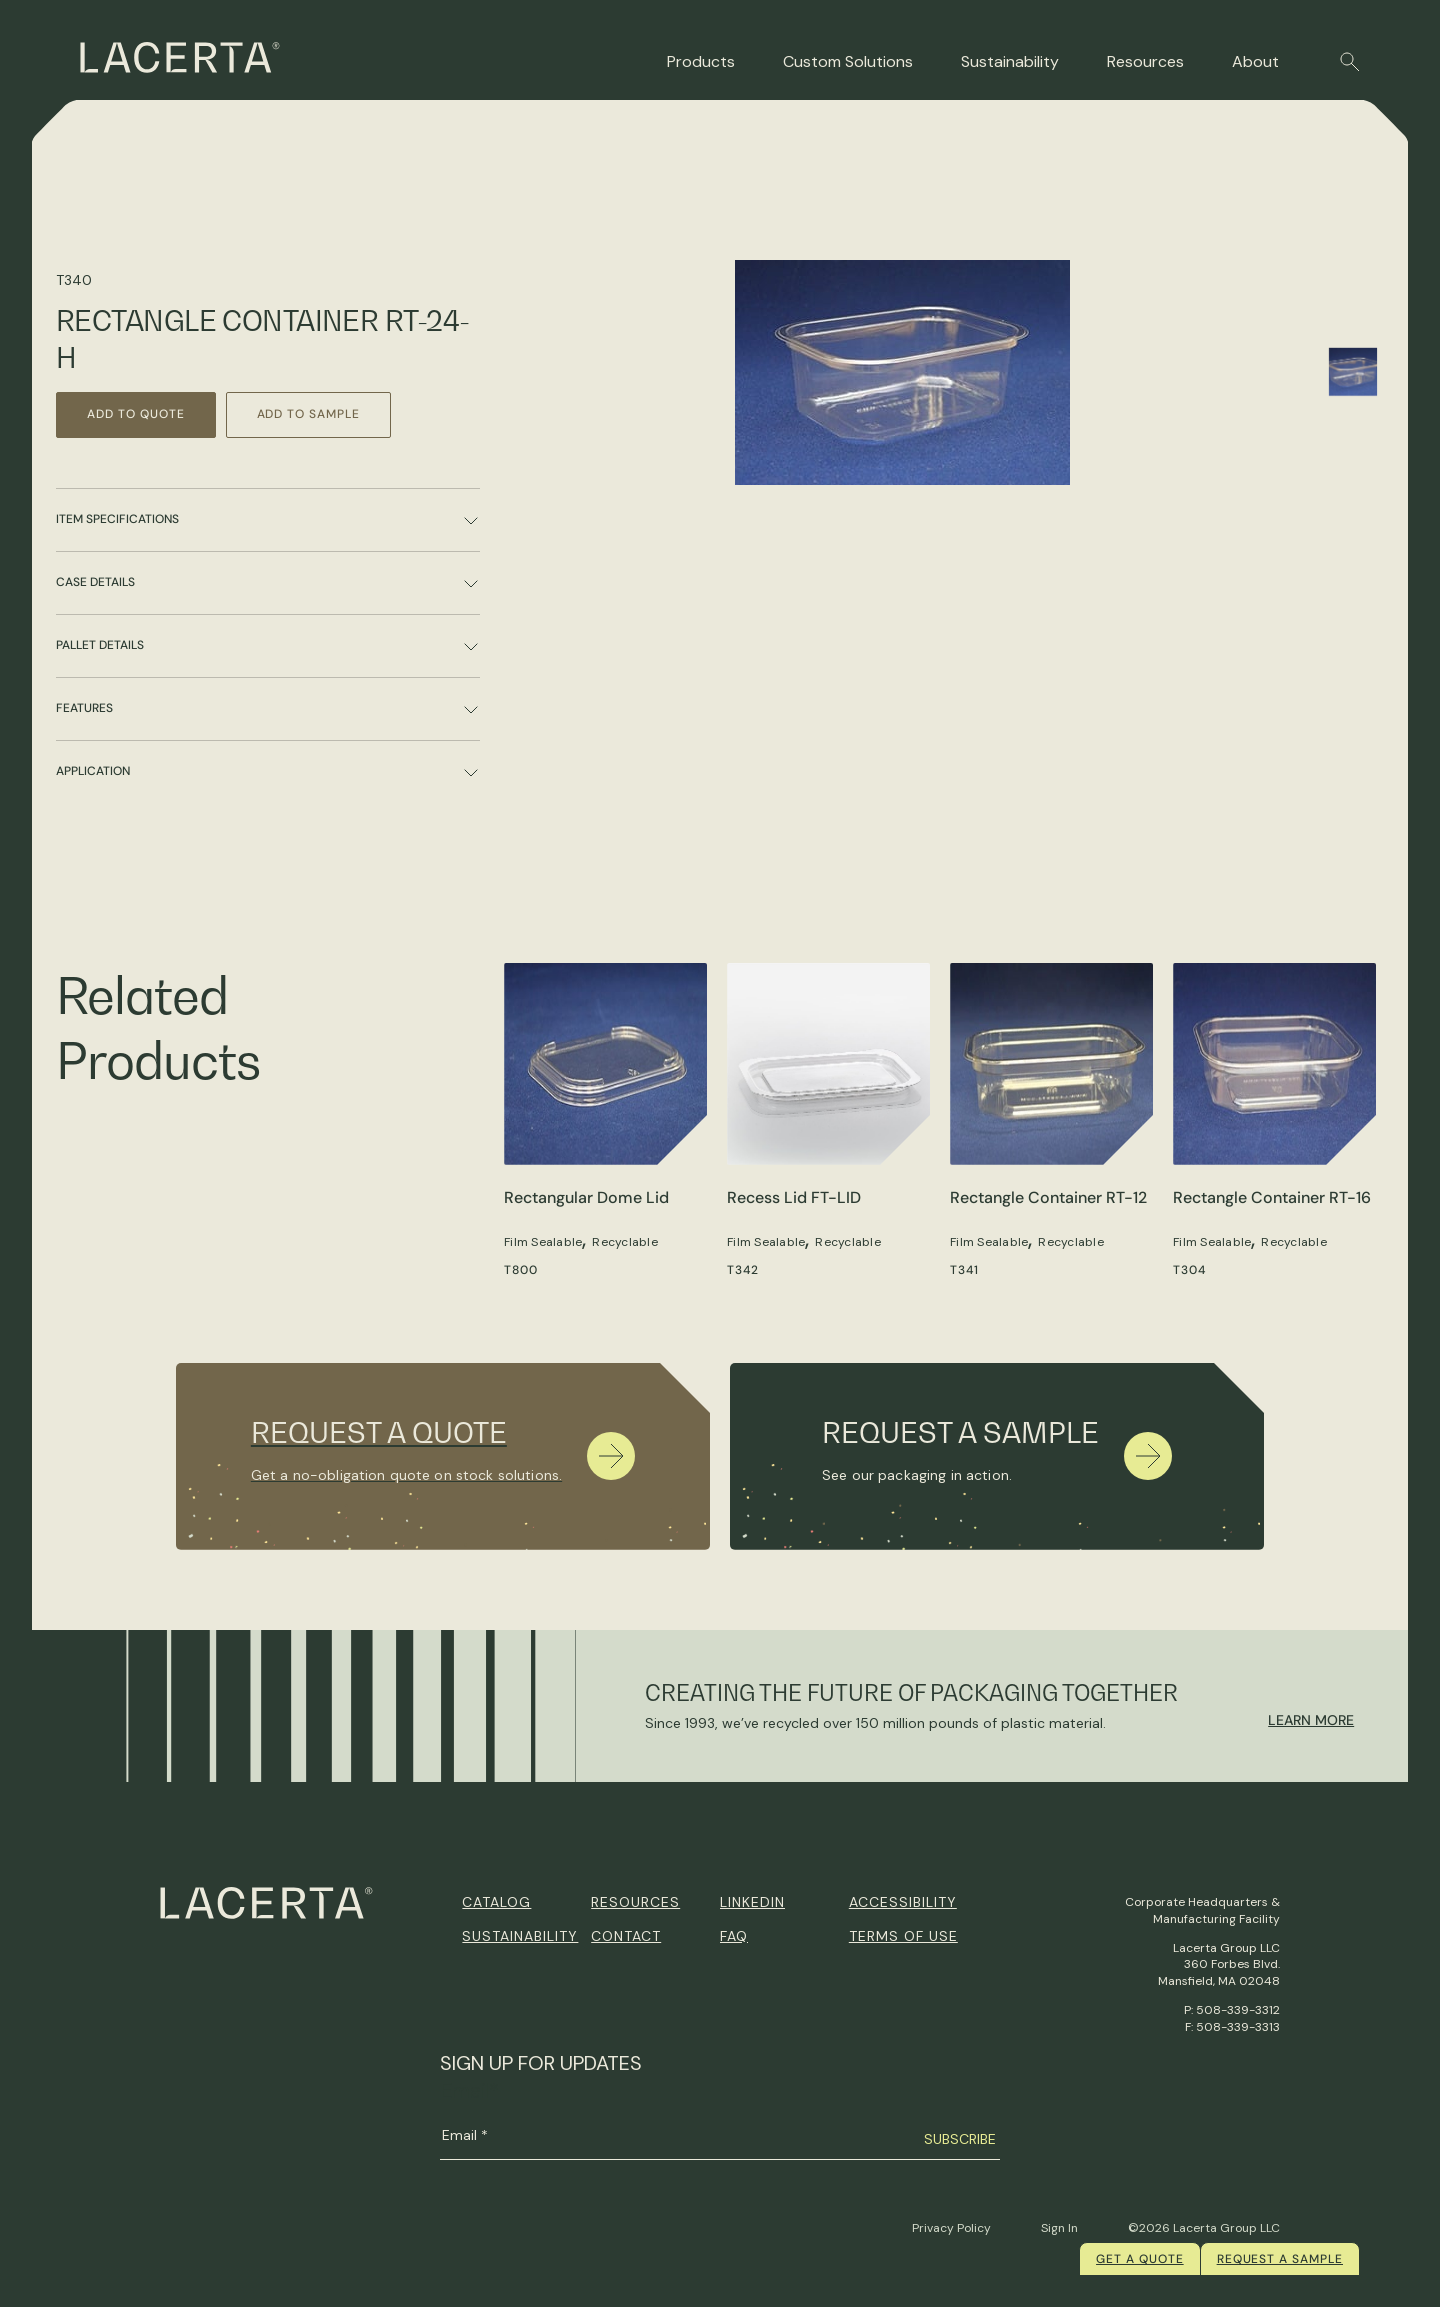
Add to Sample (308, 414)
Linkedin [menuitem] (752, 1902)
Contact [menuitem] (626, 1936)
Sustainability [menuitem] (520, 1936)
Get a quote (1140, 2259)
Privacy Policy (951, 2228)
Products (701, 61)
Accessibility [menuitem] (903, 1902)
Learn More (1311, 1720)
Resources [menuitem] (635, 1902)
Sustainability (1010, 61)
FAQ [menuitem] (734, 1936)
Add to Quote (136, 414)
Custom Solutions (848, 61)
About (1255, 61)
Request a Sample (1280, 2259)
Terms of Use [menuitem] (903, 1936)
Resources (1145, 61)
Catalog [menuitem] (496, 1902)
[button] (1350, 62)
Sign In (1059, 2228)
